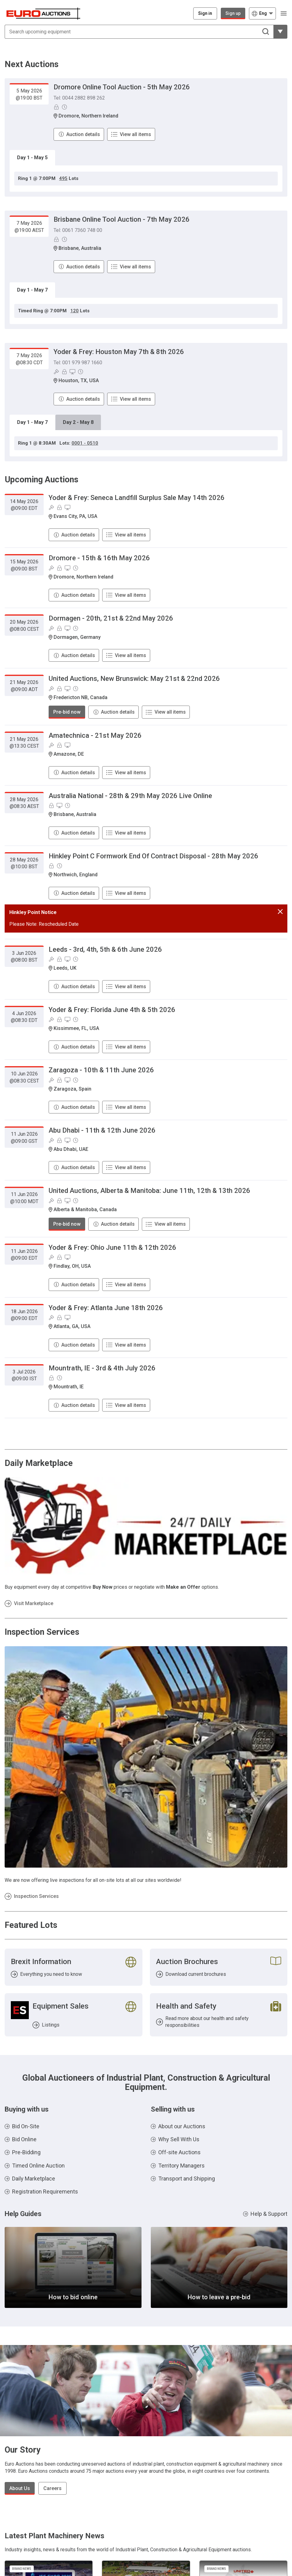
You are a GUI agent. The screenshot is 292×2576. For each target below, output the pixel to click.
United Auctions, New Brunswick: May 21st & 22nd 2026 (134, 678)
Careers (52, 2488)
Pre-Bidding (26, 2152)
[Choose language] (262, 13)
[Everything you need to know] (73, 1967)
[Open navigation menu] (283, 13)
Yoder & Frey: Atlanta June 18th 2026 (106, 1308)
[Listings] (73, 2014)
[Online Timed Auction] (64, 107)
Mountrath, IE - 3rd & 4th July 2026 (102, 1368)
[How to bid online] (73, 2267)
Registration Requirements (45, 2191)
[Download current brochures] (219, 1967)
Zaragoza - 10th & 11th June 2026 (101, 1070)
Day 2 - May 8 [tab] (78, 422)
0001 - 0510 (85, 443)
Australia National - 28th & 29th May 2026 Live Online (130, 796)
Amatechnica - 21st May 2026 (95, 735)
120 (74, 311)
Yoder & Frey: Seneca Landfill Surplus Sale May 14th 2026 (136, 498)
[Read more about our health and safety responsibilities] (219, 2014)
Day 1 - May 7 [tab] (32, 290)
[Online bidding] (72, 371)
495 (63, 178)
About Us (19, 2488)
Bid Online (24, 2139)
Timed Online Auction (38, 2165)
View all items (135, 134)
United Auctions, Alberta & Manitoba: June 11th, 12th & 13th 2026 (149, 1190)
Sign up (233, 13)
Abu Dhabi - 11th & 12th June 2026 (102, 1130)
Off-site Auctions (179, 2152)
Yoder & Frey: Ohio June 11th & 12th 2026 (112, 1247)
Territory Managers (181, 2165)
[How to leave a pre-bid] (219, 2267)
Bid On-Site (25, 2126)
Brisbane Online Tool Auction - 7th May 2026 (122, 219)
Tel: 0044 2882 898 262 (79, 98)
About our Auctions (181, 2126)
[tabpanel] (146, 179)
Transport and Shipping (186, 2178)
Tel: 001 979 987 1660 (78, 362)
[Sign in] (205, 13)
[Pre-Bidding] (56, 107)
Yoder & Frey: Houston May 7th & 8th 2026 (119, 352)
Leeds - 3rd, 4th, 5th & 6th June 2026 (105, 949)
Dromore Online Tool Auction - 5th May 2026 (122, 87)
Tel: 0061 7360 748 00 (78, 230)
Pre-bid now (67, 712)
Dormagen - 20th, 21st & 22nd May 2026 (111, 618)
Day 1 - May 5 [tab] (32, 157)
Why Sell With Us (178, 2139)
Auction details (83, 134)
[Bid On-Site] (56, 371)
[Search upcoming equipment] (139, 32)
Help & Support (269, 2214)
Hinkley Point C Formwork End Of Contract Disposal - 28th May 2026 (153, 856)
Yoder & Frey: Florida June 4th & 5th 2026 (112, 1010)
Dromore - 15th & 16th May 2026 (99, 558)
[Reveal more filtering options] (280, 32)
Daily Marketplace (33, 2178)
